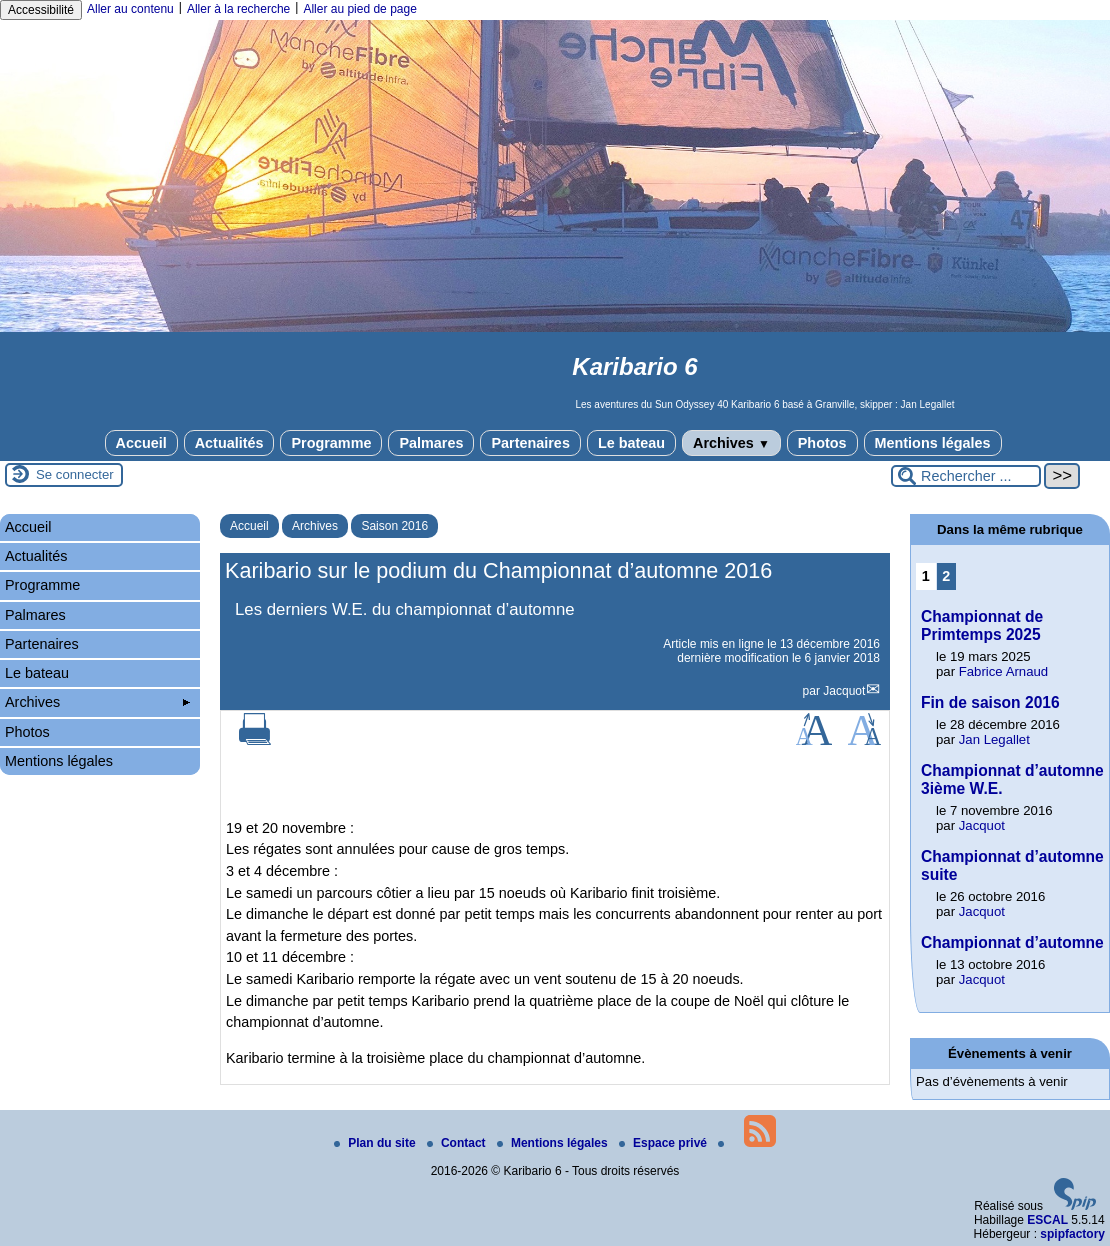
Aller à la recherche (238, 9)
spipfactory (1072, 1234)
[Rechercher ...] (966, 476)
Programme (331, 443)
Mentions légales (933, 443)
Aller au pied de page (359, 9)
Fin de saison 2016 (990, 702)
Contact (458, 1143)
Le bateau (631, 443)
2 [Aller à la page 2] (946, 576)
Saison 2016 (394, 526)
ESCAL (1047, 1220)
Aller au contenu (130, 9)
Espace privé (664, 1143)
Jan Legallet (994, 739)
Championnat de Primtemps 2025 (982, 625)
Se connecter (75, 474)
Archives (731, 443)
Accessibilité (41, 10)
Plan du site (376, 1143)
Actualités (229, 443)
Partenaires (530, 443)
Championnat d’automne (1012, 942)
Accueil (141, 443)
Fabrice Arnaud (1003, 671)
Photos (822, 443)
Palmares (431, 443)
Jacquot (844, 691)
